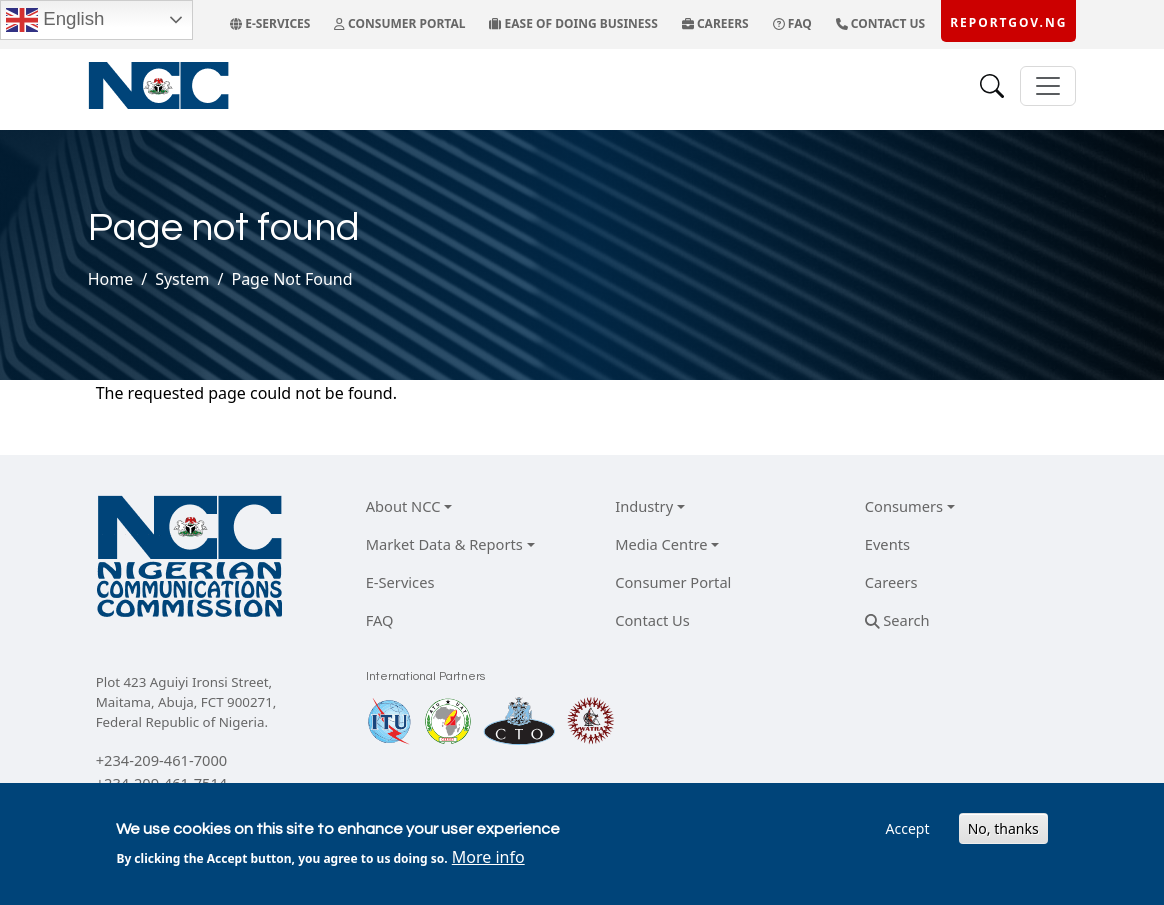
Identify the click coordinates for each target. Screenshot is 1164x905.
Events (887, 544)
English (55, 20)
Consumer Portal (673, 582)
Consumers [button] (904, 506)
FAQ (380, 620)
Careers (891, 582)
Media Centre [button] (661, 544)
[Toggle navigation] (1048, 86)
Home (111, 279)
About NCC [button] (403, 506)
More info (488, 857)
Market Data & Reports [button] (444, 544)
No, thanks (1003, 828)
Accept (908, 828)
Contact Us (652, 620)
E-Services (400, 582)
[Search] (992, 86)
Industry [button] (644, 506)
